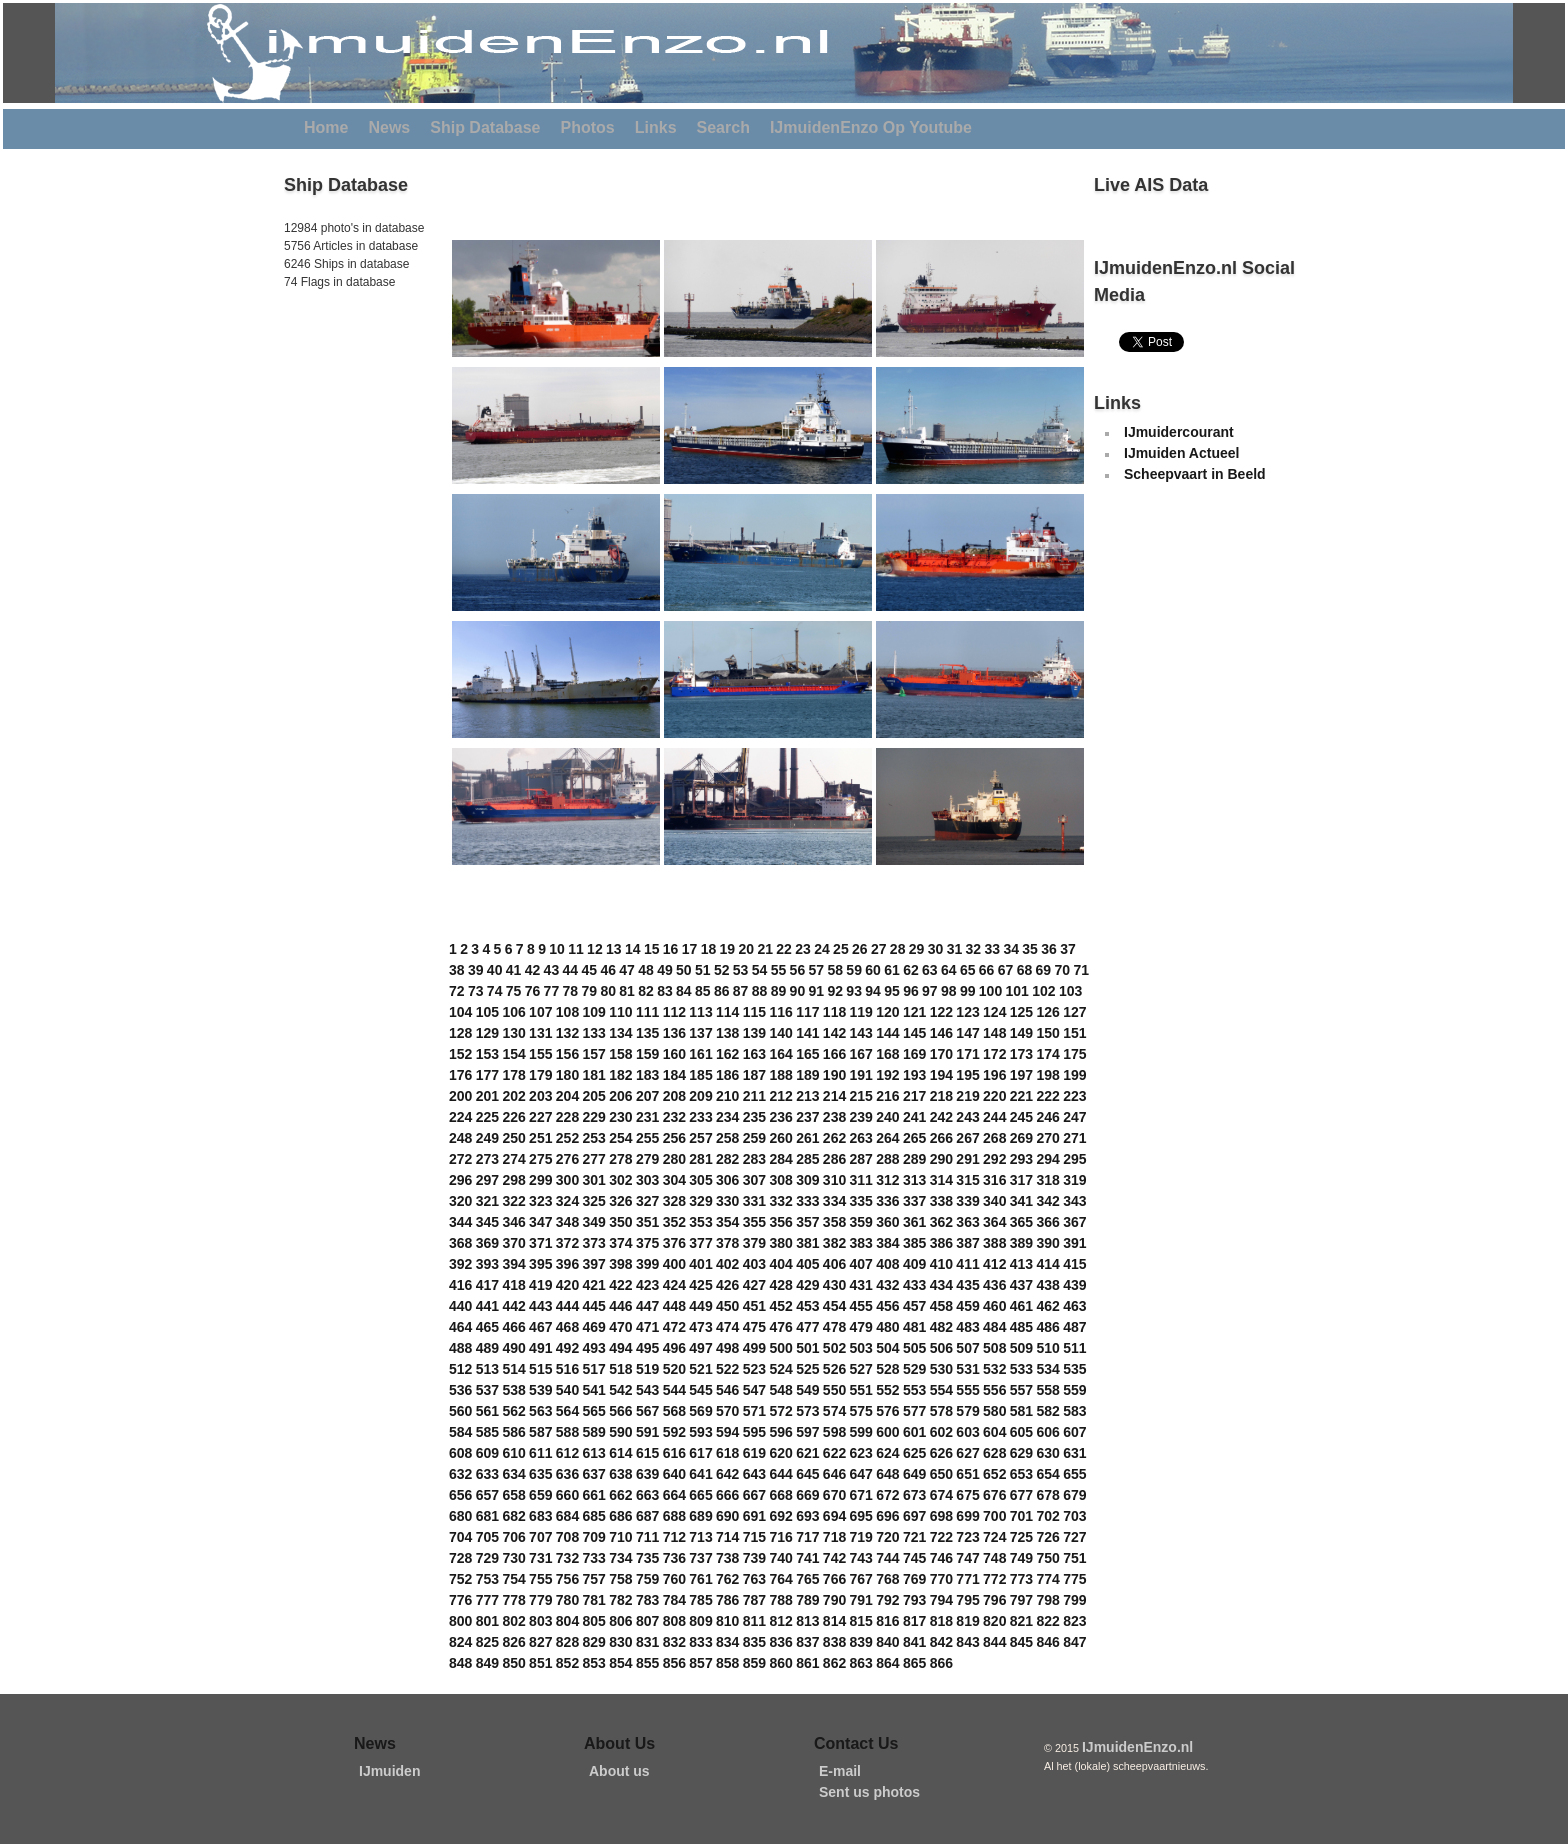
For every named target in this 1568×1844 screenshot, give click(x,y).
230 (620, 1117)
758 (620, 1579)
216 (887, 1096)
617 (700, 1453)
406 (834, 1264)
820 (994, 1621)
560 (460, 1411)
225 (487, 1117)
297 (487, 1180)
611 (540, 1453)
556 (994, 1390)
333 (807, 1201)
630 (1047, 1453)
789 (807, 1600)
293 (1021, 1159)
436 (994, 1285)
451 (754, 1306)
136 (674, 1033)
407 (861, 1264)
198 (1047, 1075)
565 (594, 1411)
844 (994, 1642)
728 (460, 1558)
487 (1074, 1327)
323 (540, 1201)
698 (941, 1516)
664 (674, 1495)
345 (487, 1222)
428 (780, 1285)
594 (727, 1432)
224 (460, 1117)
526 (834, 1369)
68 (1025, 970)
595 (754, 1432)
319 (1074, 1180)
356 (780, 1222)
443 (540, 1306)
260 (780, 1138)
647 (861, 1474)
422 (620, 1285)
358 (834, 1222)
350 (620, 1222)
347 (540, 1222)
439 (1074, 1285)
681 (487, 1516)
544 (674, 1390)
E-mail (840, 1771)
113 (700, 1012)
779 (540, 1600)
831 (647, 1642)
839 (861, 1642)
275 (540, 1159)
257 (700, 1138)
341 (1021, 1201)
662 (620, 1495)
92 (835, 991)
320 (460, 1201)
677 (1021, 1495)
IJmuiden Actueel (1181, 453)
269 (1021, 1138)
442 (513, 1306)
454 (834, 1306)
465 (487, 1327)
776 (460, 1600)
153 (487, 1054)
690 (727, 1516)
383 (861, 1243)
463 (1074, 1306)
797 (1021, 1600)
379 (754, 1243)
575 (861, 1411)
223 (1074, 1096)
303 (647, 1180)
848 (460, 1663)
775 (1074, 1579)
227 (540, 1117)
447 (647, 1306)
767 (861, 1579)
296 (460, 1180)
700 (994, 1516)
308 (780, 1180)
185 (700, 1075)
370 (513, 1243)
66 (987, 970)
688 (674, 1516)
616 (674, 1453)
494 (620, 1348)
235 (754, 1117)
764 (780, 1579)
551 (861, 1390)
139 (754, 1033)
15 (652, 949)
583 (1074, 1411)
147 (967, 1033)
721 (914, 1537)
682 (513, 1516)
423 (647, 1285)
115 (754, 1012)
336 (887, 1201)
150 (1047, 1033)
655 (1074, 1474)
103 (1070, 991)
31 (955, 949)
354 (727, 1222)
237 (807, 1117)
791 (861, 1600)
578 (941, 1411)
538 (513, 1390)
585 (487, 1432)
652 (994, 1474)
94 (873, 991)
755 (540, 1579)
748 (994, 1558)
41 (514, 970)
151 (1074, 1033)
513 (487, 1369)
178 (513, 1075)
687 (647, 1516)
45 (589, 970)
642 (727, 1474)
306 (727, 1180)
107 (540, 1012)
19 (728, 949)
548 (780, 1390)
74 (495, 991)
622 (834, 1453)
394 (513, 1264)
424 (674, 1285)
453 (807, 1306)
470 (620, 1327)
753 (487, 1579)
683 (540, 1516)
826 (513, 1642)
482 (941, 1327)
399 (647, 1264)
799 (1074, 1600)
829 (594, 1642)
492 (567, 1348)
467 (540, 1327)
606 (1047, 1432)
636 (567, 1474)
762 (727, 1579)
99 (968, 991)
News (389, 127)
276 (567, 1159)
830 (620, 1642)
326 (620, 1201)
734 (620, 1558)
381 (807, 1243)
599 (861, 1432)
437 (1021, 1285)
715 (754, 1537)
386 (941, 1243)
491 (540, 1348)
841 (914, 1642)
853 (594, 1663)
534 (1047, 1369)
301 (594, 1180)
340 (994, 1201)
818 (941, 1621)
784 (674, 1600)
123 (967, 1012)
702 (1047, 1516)
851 (540, 1663)
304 (674, 1180)
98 (949, 991)
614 (620, 1453)
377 (700, 1243)
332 (780, 1201)
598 (834, 1432)
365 (1021, 1222)
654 (1047, 1474)
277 (594, 1159)
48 (646, 970)
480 (887, 1327)
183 (647, 1075)
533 (1021, 1369)
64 (949, 970)
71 (1081, 970)
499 (754, 1348)
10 (557, 949)
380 (780, 1243)
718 (834, 1537)
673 (914, 1495)
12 (595, 949)
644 (780, 1474)
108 (567, 1012)
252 (567, 1138)
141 (807, 1033)
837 (807, 1642)
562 (513, 1411)
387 (967, 1243)
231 (647, 1117)
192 (887, 1075)
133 (594, 1033)
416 (460, 1285)
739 (754, 1558)
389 (1021, 1243)
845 (1021, 1642)
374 (620, 1243)
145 (914, 1033)
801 (487, 1621)
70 (1063, 970)
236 (780, 1117)
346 (513, 1222)
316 (994, 1180)
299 (540, 1180)
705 (487, 1537)
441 (487, 1306)
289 (914, 1159)
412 (994, 1264)
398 (620, 1264)
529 (914, 1369)
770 (941, 1579)
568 (674, 1411)
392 (460, 1264)
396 (567, 1264)
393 (487, 1264)
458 (941, 1306)
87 (741, 991)
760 (674, 1579)
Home (326, 127)
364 (994, 1222)
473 (700, 1327)
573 (807, 1411)
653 (1021, 1474)
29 (917, 949)
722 (941, 1537)
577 (914, 1411)
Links (656, 127)
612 (567, 1453)
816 (887, 1621)
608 (460, 1453)
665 (700, 1495)
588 (567, 1432)
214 (834, 1096)
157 (594, 1054)
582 (1047, 1411)
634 (513, 1474)
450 (727, 1306)
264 (887, 1138)
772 (994, 1579)
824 (460, 1642)
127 (1074, 1012)
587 (540, 1432)
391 (1074, 1243)
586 (513, 1432)
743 (861, 1558)
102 (1043, 991)
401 (700, 1264)
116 (780, 1012)
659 (540, 1495)
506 (941, 1348)
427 (754, 1285)
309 (807, 1180)
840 (887, 1642)
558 (1047, 1390)
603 (967, 1432)
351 (647, 1222)
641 (700, 1474)
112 (674, 1012)
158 (620, 1054)
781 (594, 1600)
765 (807, 1579)
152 (460, 1054)
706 (513, 1537)
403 (754, 1264)
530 (941, 1369)
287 (861, 1159)
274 (513, 1159)
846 (1047, 1642)
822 (1047, 1621)
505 (914, 1348)
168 (887, 1054)
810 (727, 1621)
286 (834, 1159)
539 (540, 1390)
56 (798, 970)
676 (994, 1495)
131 (540, 1033)
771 (967, 1579)
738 (727, 1558)
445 (594, 1306)
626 (941, 1453)
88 (760, 991)
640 (674, 1474)
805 (594, 1621)
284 (780, 1159)
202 (513, 1096)
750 (1047, 1558)
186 (727, 1075)
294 (1047, 1159)
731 (540, 1558)
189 (807, 1075)
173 (1021, 1054)
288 (887, 1159)
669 (807, 1495)
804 (567, 1621)
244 (994, 1117)
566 (620, 1411)
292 (994, 1159)
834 (727, 1642)
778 (513, 1600)
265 (914, 1138)
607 (1074, 1432)
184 (674, 1075)
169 (914, 1054)
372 (567, 1243)
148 (994, 1033)
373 (594, 1243)
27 (879, 949)
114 (727, 1012)
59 (854, 970)
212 (780, 1096)
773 (1021, 1579)
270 (1047, 1138)
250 (513, 1138)
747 (967, 1558)
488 (460, 1348)
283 (754, 1159)
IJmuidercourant (1179, 432)
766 (834, 1579)
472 (674, 1327)
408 (887, 1264)
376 (674, 1243)
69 (1044, 970)
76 (533, 991)
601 (914, 1432)
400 (674, 1264)
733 (594, 1558)
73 (476, 991)
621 (807, 1453)
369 (487, 1243)
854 (620, 1663)
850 (513, 1663)
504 (887, 1348)
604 (994, 1432)
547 (754, 1390)
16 (671, 949)
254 (620, 1138)
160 (674, 1054)
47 (627, 970)
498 (727, 1348)
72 (457, 991)
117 (807, 1012)
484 (994, 1327)
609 (487, 1453)
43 (552, 970)
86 (722, 991)
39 (476, 970)
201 (487, 1096)
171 (967, 1054)
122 (941, 1012)
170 (941, 1054)
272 (460, 1159)
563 (540, 1411)
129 (487, 1033)
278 (620, 1159)
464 (460, 1327)
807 (647, 1621)
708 (567, 1537)
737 (700, 1558)
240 (887, 1117)
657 (487, 1495)
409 (914, 1264)
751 (1074, 1558)
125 (1021, 1012)
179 (540, 1075)
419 (540, 1285)
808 (674, 1621)
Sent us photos (869, 1792)
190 (834, 1075)
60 (873, 970)
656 (460, 1495)
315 (967, 1180)
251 (540, 1138)
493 (594, 1348)
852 (567, 1663)
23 (803, 949)
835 (754, 1642)
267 (967, 1138)
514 (513, 1369)
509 (1021, 1348)
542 (620, 1390)
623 (861, 1453)
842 (941, 1642)
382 (834, 1243)
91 (817, 991)
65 (968, 970)
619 (754, 1453)
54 (760, 970)
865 (914, 1663)
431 (861, 1285)
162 (727, 1054)
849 (487, 1663)
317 (1021, 1180)
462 (1047, 1306)
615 (647, 1453)
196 (994, 1075)
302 (620, 1180)
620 (780, 1453)
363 (967, 1222)
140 (780, 1033)
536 (460, 1390)
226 (513, 1117)
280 (674, 1159)
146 (941, 1033)
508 (994, 1348)
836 (780, 1642)
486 (1047, 1327)
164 (780, 1054)
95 (892, 991)
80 (608, 991)
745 (914, 1558)
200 (460, 1096)
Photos (588, 127)
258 (727, 1138)
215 (861, 1096)
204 (567, 1096)
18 (709, 949)
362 (941, 1222)
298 (513, 1180)
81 (627, 991)
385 (914, 1243)
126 (1047, 1012)
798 (1047, 1600)
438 (1047, 1285)
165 (807, 1054)
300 (567, 1180)
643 (754, 1474)
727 (1074, 1537)
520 (674, 1369)
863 (861, 1663)
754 (513, 1579)
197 (1021, 1075)
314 (941, 1180)
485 (1021, 1327)
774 (1047, 1579)
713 (700, 1537)
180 (567, 1075)
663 (647, 1495)
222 (1047, 1096)
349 (594, 1222)
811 (754, 1621)
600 (887, 1432)
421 (594, 1285)
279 (647, 1159)
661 (594, 1495)
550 (834, 1390)
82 (646, 991)
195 (967, 1075)
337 (914, 1201)
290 (941, 1159)
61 (892, 970)
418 (513, 1285)
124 (994, 1012)
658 (513, 1495)
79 (589, 991)
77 (552, 991)
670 (834, 1495)
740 (780, 1558)
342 (1047, 1201)
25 (841, 949)
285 (807, 1159)
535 (1074, 1369)
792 (887, 1600)
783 (647, 1600)
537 (487, 1390)
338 (941, 1201)
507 (967, 1348)
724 (994, 1537)
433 (914, 1285)
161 (700, 1054)
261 (807, 1138)
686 (620, 1516)
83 (665, 991)
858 (727, 1663)
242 (941, 1117)
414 (1047, 1264)
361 (914, 1222)
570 (727, 1411)
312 (887, 1180)
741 (807, 1558)
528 (887, 1369)
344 (460, 1222)
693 (807, 1516)
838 (834, 1642)
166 (834, 1054)
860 (780, 1663)
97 (930, 991)
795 (967, 1600)
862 (834, 1663)
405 (807, 1264)
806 (620, 1621)
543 (647, 1390)
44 (571, 970)
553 (914, 1390)
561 (487, 1411)
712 (674, 1537)
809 (700, 1621)
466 (513, 1327)
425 (700, 1285)
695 (861, 1516)
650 (941, 1474)
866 (941, 1663)
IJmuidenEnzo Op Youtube (871, 127)
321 (487, 1201)
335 (861, 1201)
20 (746, 949)
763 (754, 1579)
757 (594, 1579)
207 (647, 1096)
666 (727, 1495)
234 (727, 1117)
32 (974, 949)
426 (727, 1285)
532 (994, 1369)
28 (898, 949)
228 (567, 1117)
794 (941, 1600)
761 (700, 1579)
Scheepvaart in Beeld (1195, 474)
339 (967, 1201)
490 (513, 1348)
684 (567, 1516)
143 (861, 1033)
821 (1021, 1621)
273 (487, 1159)
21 (765, 949)
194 (941, 1075)
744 (887, 1558)
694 (834, 1516)
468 (567, 1327)
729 (487, 1558)
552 (887, 1390)
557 (1021, 1390)
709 (594, 1537)
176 (460, 1075)
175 (1074, 1054)
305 (700, 1180)
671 (861, 1495)
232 (674, 1117)
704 (460, 1537)
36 (1049, 949)
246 (1047, 1117)
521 (700, 1369)
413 (1021, 1264)
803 (540, 1621)
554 (941, 1390)
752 (460, 1579)
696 (887, 1516)
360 (887, 1222)
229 (594, 1117)
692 (780, 1516)
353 (700, 1222)
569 (700, 1411)
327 (647, 1201)
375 (647, 1243)
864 (887, 1663)
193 (914, 1075)
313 (914, 1180)
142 (834, 1033)
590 (620, 1432)
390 (1047, 1243)
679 (1074, 1495)
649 (914, 1474)
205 (594, 1096)
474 (727, 1327)
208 (674, 1096)
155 (540, 1054)
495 (647, 1348)
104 (460, 1012)
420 (567, 1285)
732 (567, 1558)
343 (1074, 1201)
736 (674, 1558)
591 (647, 1432)
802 (513, 1621)
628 (994, 1453)
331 (754, 1201)
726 (1047, 1537)
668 (780, 1495)
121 (914, 1012)
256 (674, 1138)
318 (1047, 1180)
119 (861, 1012)
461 (1021, 1306)
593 (700, 1432)
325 (594, 1201)
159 (647, 1054)
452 (780, 1306)
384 (887, 1243)
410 (941, 1264)
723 (967, 1537)
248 (460, 1138)
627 (967, 1453)
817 (914, 1621)
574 (834, 1411)
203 (540, 1096)
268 (994, 1138)
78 (571, 991)
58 (835, 970)
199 (1074, 1075)
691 (754, 1516)
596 (780, 1432)
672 (887, 1495)
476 (780, 1327)
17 (690, 949)
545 (700, 1390)
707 (540, 1537)
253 (594, 1138)
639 (647, 1474)
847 (1074, 1642)
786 (727, 1600)
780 (567, 1600)
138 (727, 1033)
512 (460, 1369)
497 (700, 1348)
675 (967, 1495)
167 (861, 1054)
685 (594, 1516)
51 (703, 970)
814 (834, 1621)
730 (513, 1558)
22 (784, 949)
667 (754, 1495)
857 (700, 1663)
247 (1074, 1117)
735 (647, 1558)
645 (807, 1474)
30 (936, 949)
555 (967, 1390)
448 (674, 1306)
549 (807, 1390)
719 (861, 1537)
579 (967, 1411)
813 (807, 1621)
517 (594, 1369)
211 (754, 1096)
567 (647, 1411)
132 (567, 1033)
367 (1074, 1222)
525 (807, 1369)
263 (861, 1138)
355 (754, 1222)
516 (567, 1369)
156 (567, 1054)
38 (457, 970)
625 (914, 1453)
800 (460, 1621)
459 (967, 1306)
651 (967, 1474)
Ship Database (485, 127)
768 (887, 1579)
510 (1047, 1348)
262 (834, 1138)
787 (754, 1600)
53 (741, 970)
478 (834, 1327)
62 (911, 970)
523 (754, 1369)
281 (700, 1159)
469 (594, 1327)
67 (1006, 970)
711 (647, 1537)
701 (1021, 1516)
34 (1011, 949)
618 (727, 1453)
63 (930, 970)
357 (807, 1222)
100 (990, 991)
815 (861, 1621)
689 (700, 1516)
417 (487, 1285)
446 (620, 1306)
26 (860, 949)
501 (807, 1348)
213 (807, 1096)
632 (460, 1474)
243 (967, 1117)
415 (1074, 1264)
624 (887, 1453)
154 (513, 1054)
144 (887, 1033)
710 (620, 1537)
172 (994, 1054)
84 (684, 991)
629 (1021, 1453)
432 (887, 1285)
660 (567, 1495)
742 (834, 1558)
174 (1047, 1054)
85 (703, 991)
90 (798, 991)
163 (754, 1054)
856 (674, 1663)
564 (567, 1411)
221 (1021, 1096)
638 (620, 1474)
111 (647, 1012)
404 (780, 1264)
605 (1021, 1432)
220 (994, 1096)
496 (674, 1348)
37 (1068, 949)
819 (967, 1621)
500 (780, 1348)
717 (807, 1537)
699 (967, 1516)
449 (700, 1306)
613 (594, 1453)
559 (1074, 1390)
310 (834, 1180)
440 (460, 1306)
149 (1021, 1033)
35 (1030, 949)
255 (647, 1138)
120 (887, 1012)
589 (594, 1432)
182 (620, 1075)
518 (620, 1369)
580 (994, 1411)
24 (822, 949)
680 (460, 1516)
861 (807, 1663)
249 (487, 1138)
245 (1021, 1117)
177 (487, 1075)
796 (994, 1600)
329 (700, 1201)
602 (941, 1432)
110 (620, 1012)
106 (513, 1012)
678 (1047, 1495)
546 (727, 1390)
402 (727, 1264)
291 (967, 1159)
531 (967, 1369)
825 (487, 1642)
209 (700, 1096)
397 (594, 1264)
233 (700, 1117)
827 (540, 1642)
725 (1021, 1537)
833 (700, 1642)
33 (992, 949)
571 (754, 1411)
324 (567, 1201)
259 (754, 1138)
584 (460, 1432)
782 (620, 1600)
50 (684, 970)
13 (614, 949)
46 (608, 970)
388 (994, 1243)
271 (1074, 1138)
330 (727, 1201)
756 (567, 1579)
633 (487, 1474)
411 (967, 1264)
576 (887, 1411)
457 (914, 1306)
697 (914, 1516)
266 (941, 1138)
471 (647, 1327)
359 (861, 1222)
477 (807, 1327)
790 (834, 1600)
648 (887, 1474)
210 (727, 1096)
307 (754, 1180)
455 (861, 1306)
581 (1021, 1411)
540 (567, 1390)
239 (861, 1117)
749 (1021, 1558)
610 (513, 1453)
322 (513, 1201)
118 (834, 1012)
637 (594, 1474)
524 (780, 1369)
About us (619, 1771)
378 (727, 1243)
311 (861, 1180)
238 (834, 1117)
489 (487, 1348)
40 (495, 970)
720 (887, 1537)
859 (754, 1663)
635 (540, 1474)
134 (620, 1033)
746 (941, 1558)
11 (576, 949)
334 (834, 1201)
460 (994, 1306)
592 (674, 1432)
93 (854, 991)
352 (674, 1222)
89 (779, 991)
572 (780, 1411)
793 (914, 1600)
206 (620, 1096)
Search (723, 127)
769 (914, 1579)
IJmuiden (389, 1771)
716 (780, 1537)
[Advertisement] (344, 429)
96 (911, 991)
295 (1074, 1159)
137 (700, 1033)
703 (1074, 1516)
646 (834, 1474)
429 (807, 1285)
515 (540, 1369)
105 (487, 1012)
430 (834, 1285)
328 (674, 1201)
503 (861, 1348)
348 (567, 1222)
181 (594, 1075)
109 (594, 1012)
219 (967, 1096)
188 (780, 1075)
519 (647, 1369)
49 (665, 970)
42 (533, 970)
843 (967, 1642)
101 (1017, 991)
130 (513, 1033)
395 (540, 1264)
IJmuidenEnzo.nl (1137, 1747)
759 (647, 1579)
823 (1074, 1621)
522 (727, 1369)
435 (967, 1285)
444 (567, 1306)
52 (722, 970)
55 (779, 970)
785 (700, 1600)
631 (1074, 1453)
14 (633, 949)
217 (914, 1096)
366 (1047, 1222)
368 (460, 1243)
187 (754, 1075)
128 (460, 1033)
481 (914, 1327)
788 (780, 1600)
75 (514, 991)
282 (727, 1159)
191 (861, 1075)
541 (594, 1390)
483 (967, 1327)
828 (567, 1642)
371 (540, 1243)
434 (941, 1285)
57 (817, 970)
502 (834, 1348)
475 (754, 1327)
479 (861, 1327)
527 (861, 1369)
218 (941, 1096)
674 (941, 1495)
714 (727, 1537)
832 (674, 1642)
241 (914, 1117)
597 (807, 1432)
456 (887, 1306)
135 (647, 1033)
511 (1074, 1348)
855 (647, 1663)
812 (780, 1621)
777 (487, 1600)
